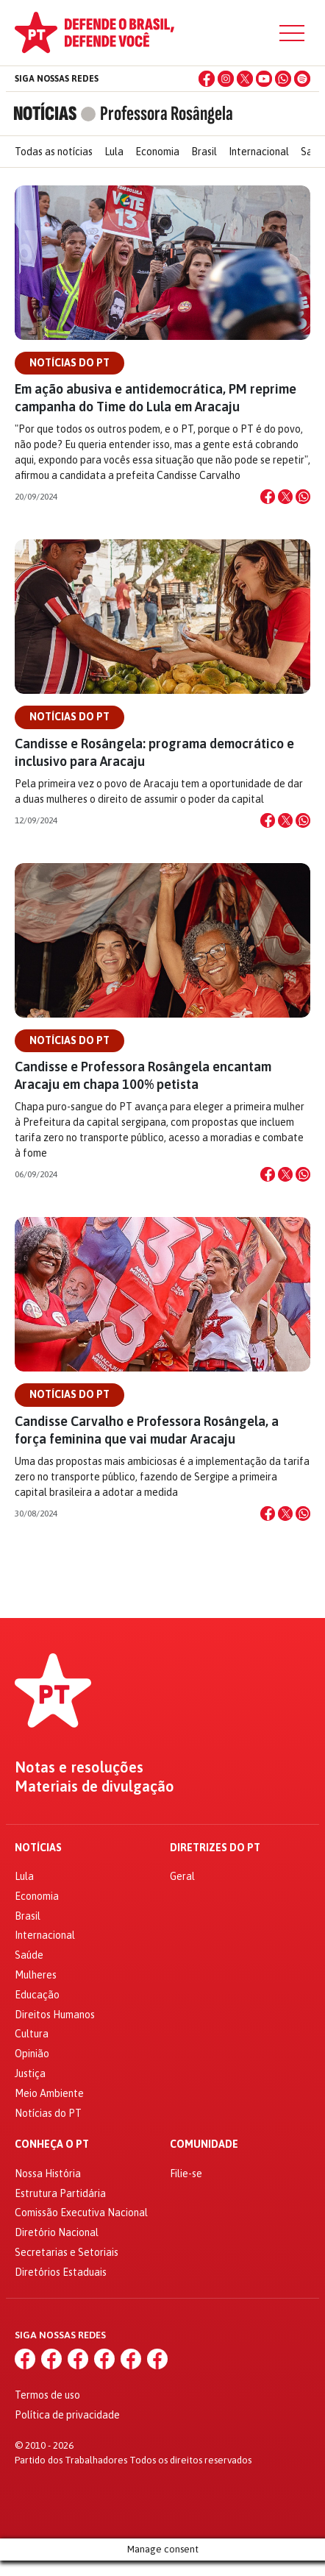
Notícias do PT (69, 363)
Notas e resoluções (79, 1767)
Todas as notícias (54, 151)
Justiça (30, 2073)
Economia (157, 151)
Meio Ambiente (49, 2093)
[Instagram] (226, 79)
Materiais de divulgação (94, 1786)
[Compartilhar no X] (285, 496)
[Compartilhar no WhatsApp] (303, 496)
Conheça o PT (52, 2144)
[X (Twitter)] (245, 79)
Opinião (32, 2053)
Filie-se (186, 2173)
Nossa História (48, 2173)
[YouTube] (264, 79)
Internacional (259, 151)
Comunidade (204, 2144)
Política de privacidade (67, 2415)
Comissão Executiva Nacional (81, 2212)
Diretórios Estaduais (61, 2272)
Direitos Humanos (55, 2014)
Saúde (29, 1955)
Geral (182, 1876)
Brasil (204, 151)
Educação (37, 1995)
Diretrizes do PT (215, 1847)
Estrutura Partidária (60, 2193)
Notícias (38, 1847)
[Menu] (292, 33)
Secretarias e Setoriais (66, 2252)
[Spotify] (302, 79)
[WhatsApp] (283, 79)
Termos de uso (47, 2395)
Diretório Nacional (57, 2232)
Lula (114, 151)
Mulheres (36, 1975)
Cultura (32, 2034)
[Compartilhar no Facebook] (267, 496)
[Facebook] (207, 79)
